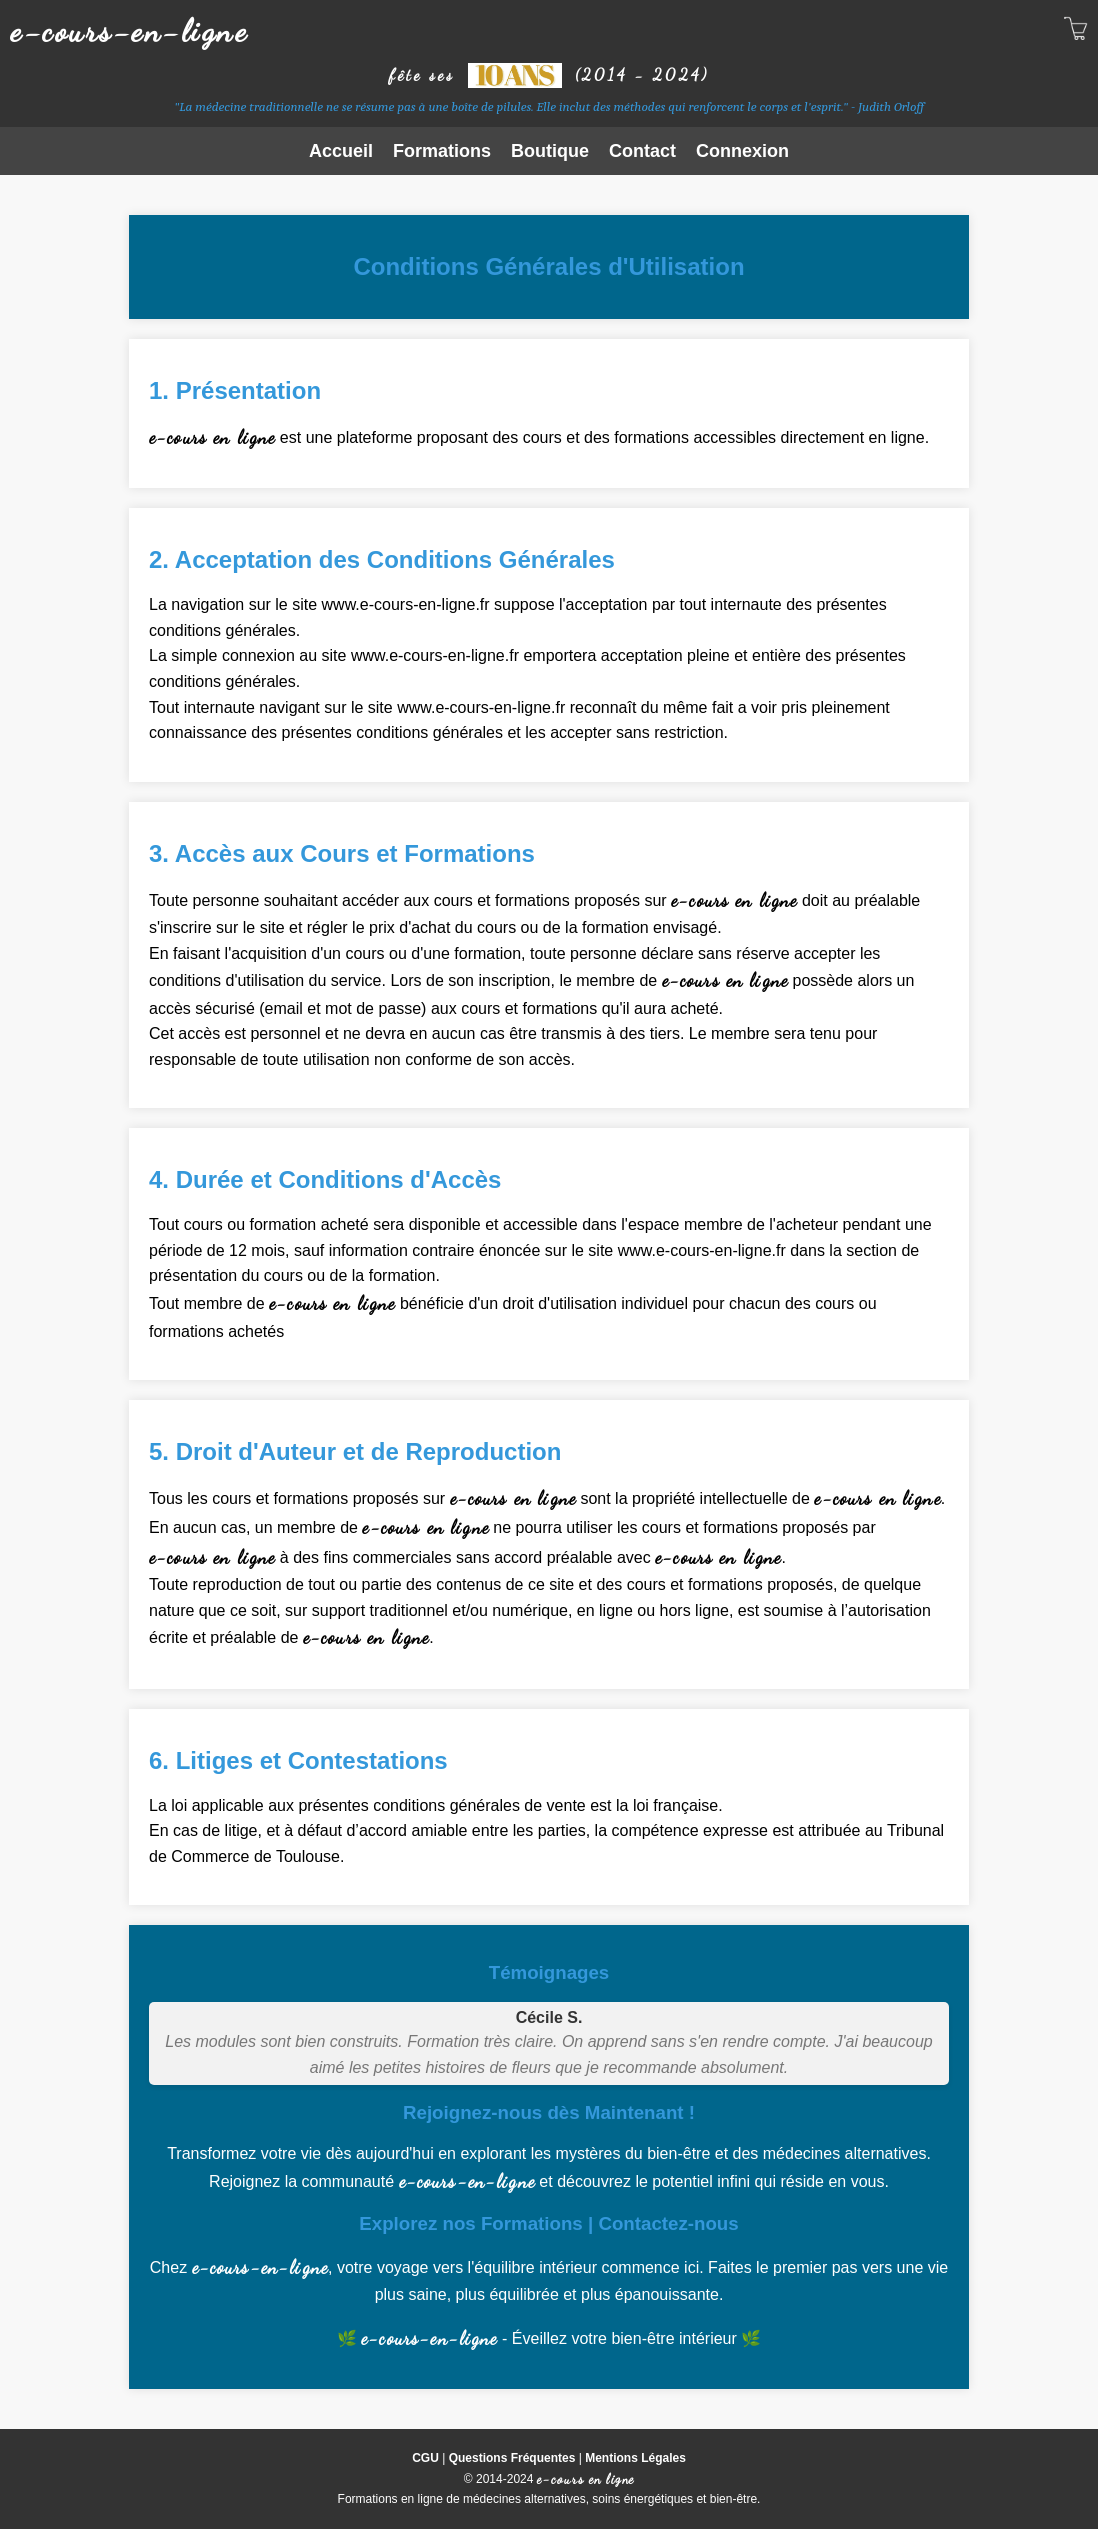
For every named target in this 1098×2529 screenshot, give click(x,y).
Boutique (550, 151)
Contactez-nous (668, 2223)
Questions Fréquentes (512, 2458)
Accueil (341, 151)
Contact (642, 151)
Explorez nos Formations (470, 2223)
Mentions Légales (635, 2458)
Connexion (742, 151)
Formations (442, 151)
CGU (425, 2458)
